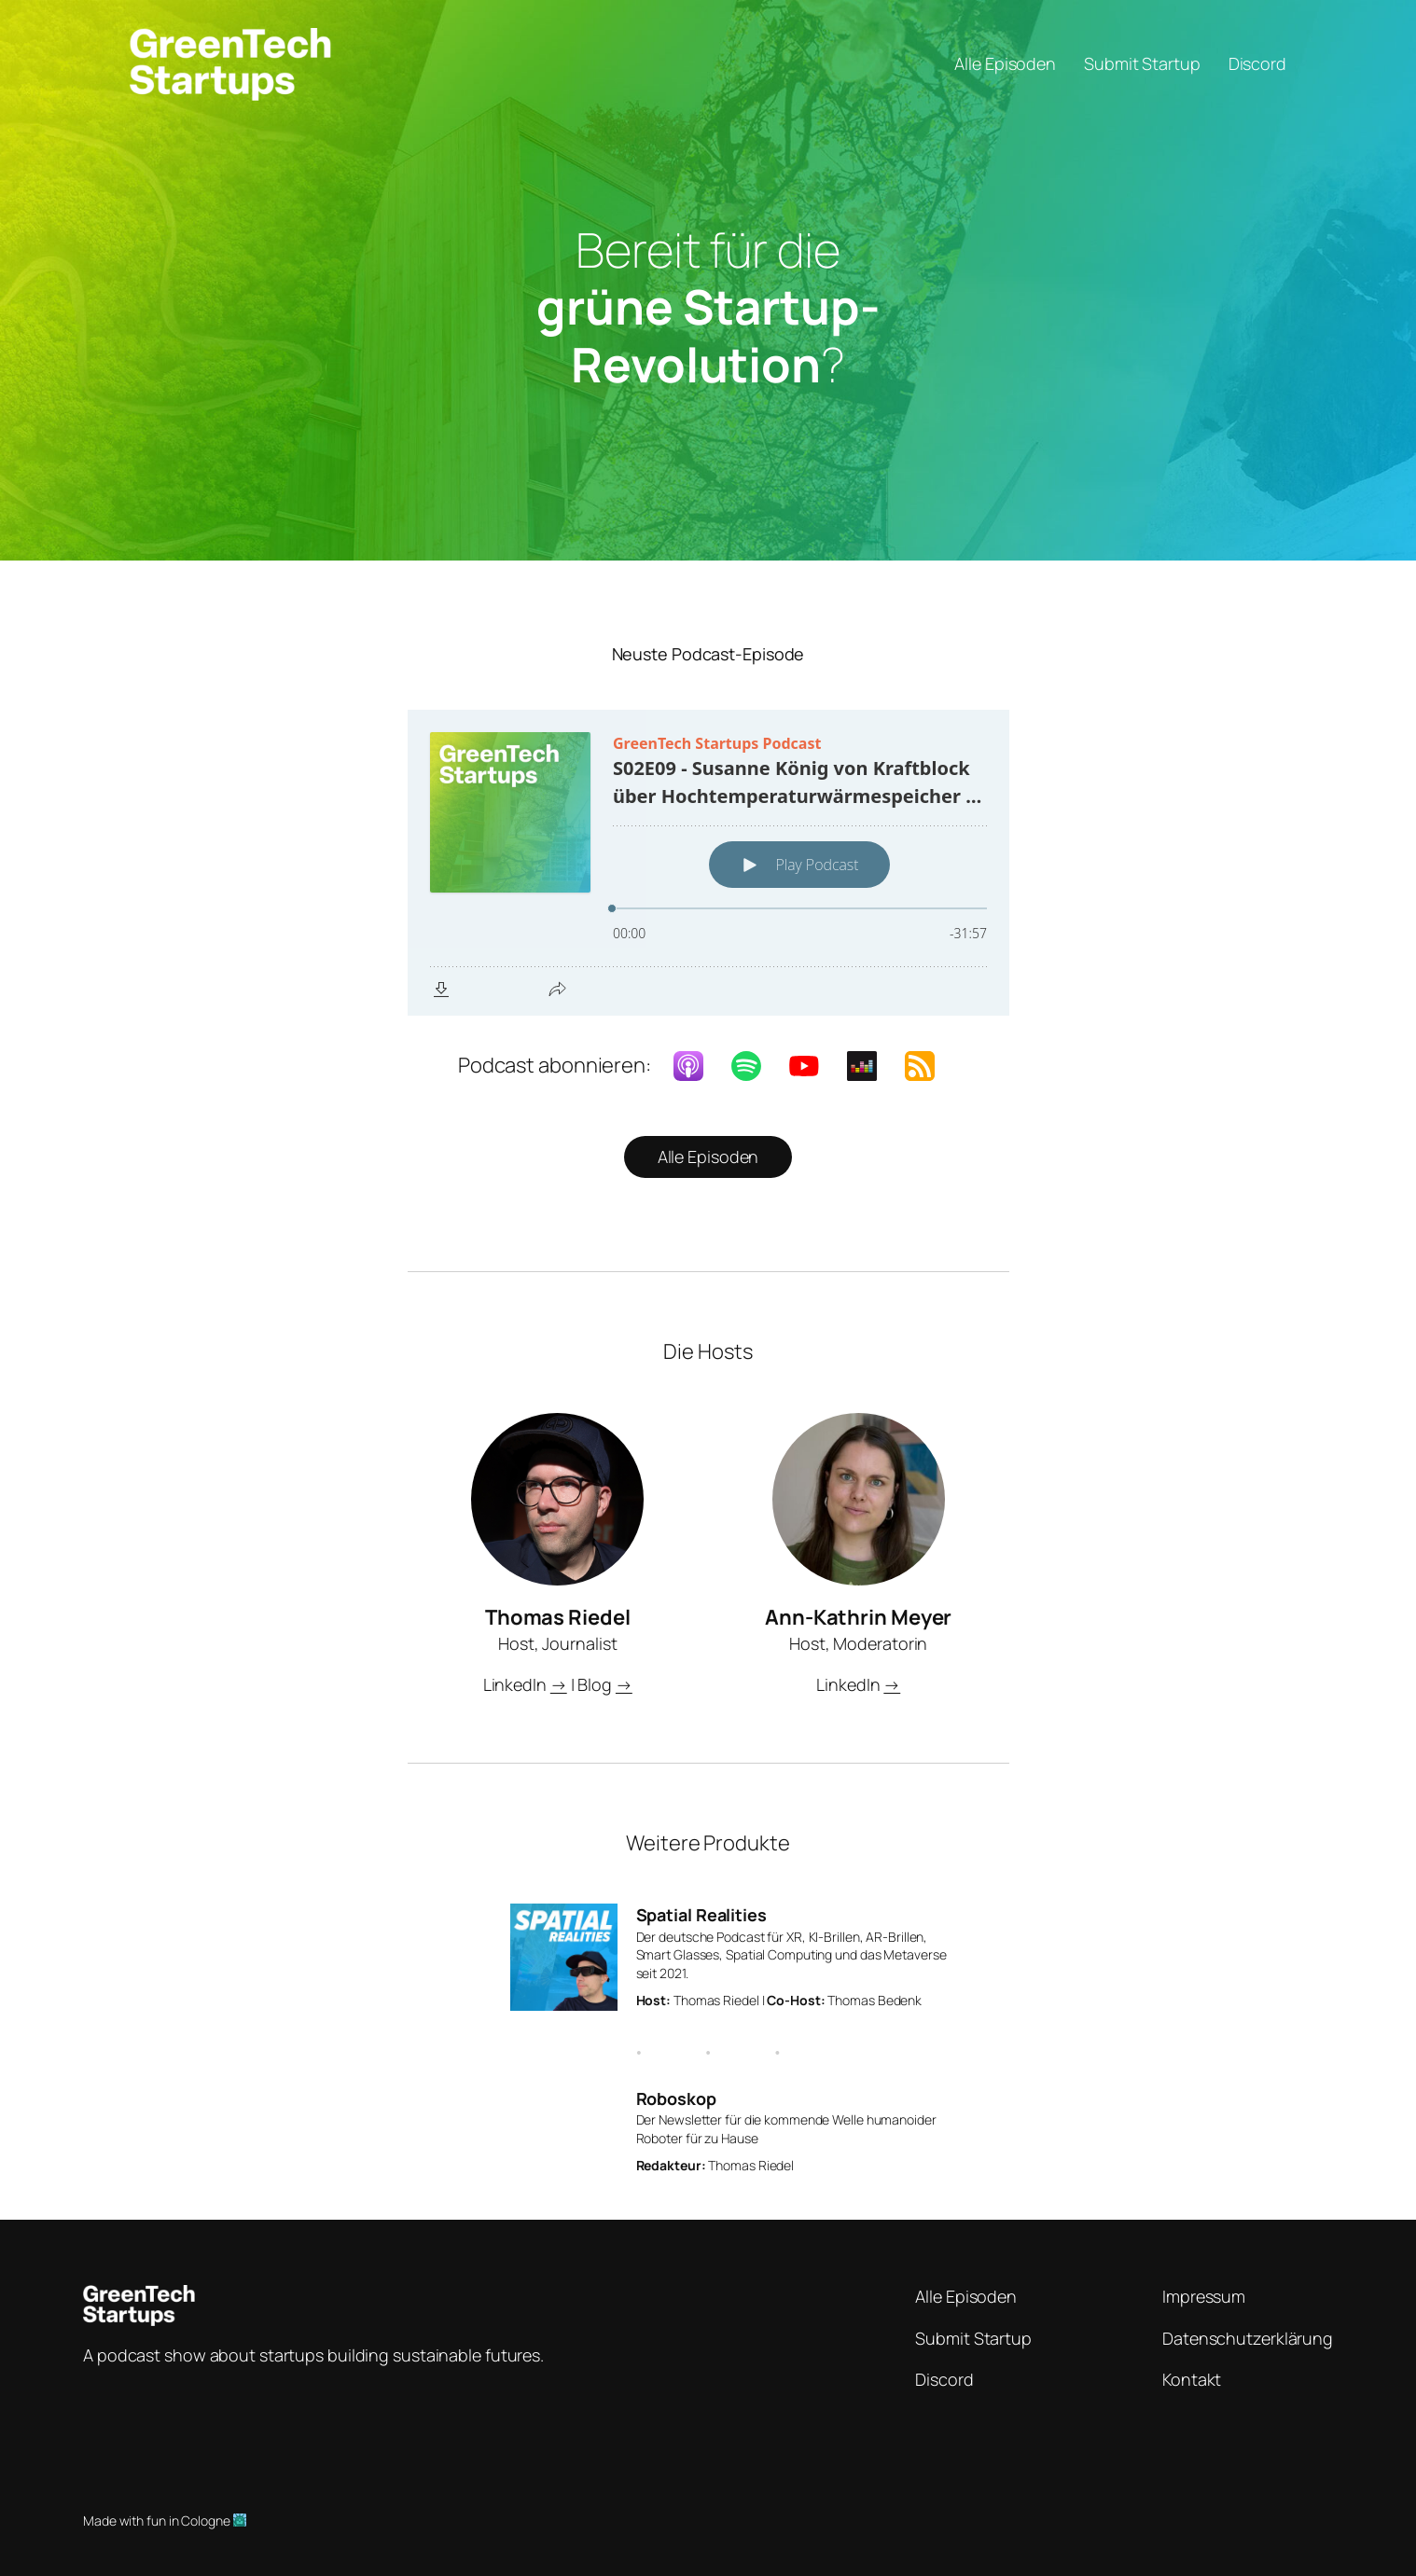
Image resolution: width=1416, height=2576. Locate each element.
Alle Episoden (708, 1156)
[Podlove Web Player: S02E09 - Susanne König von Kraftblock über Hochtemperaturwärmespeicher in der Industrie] (708, 863)
